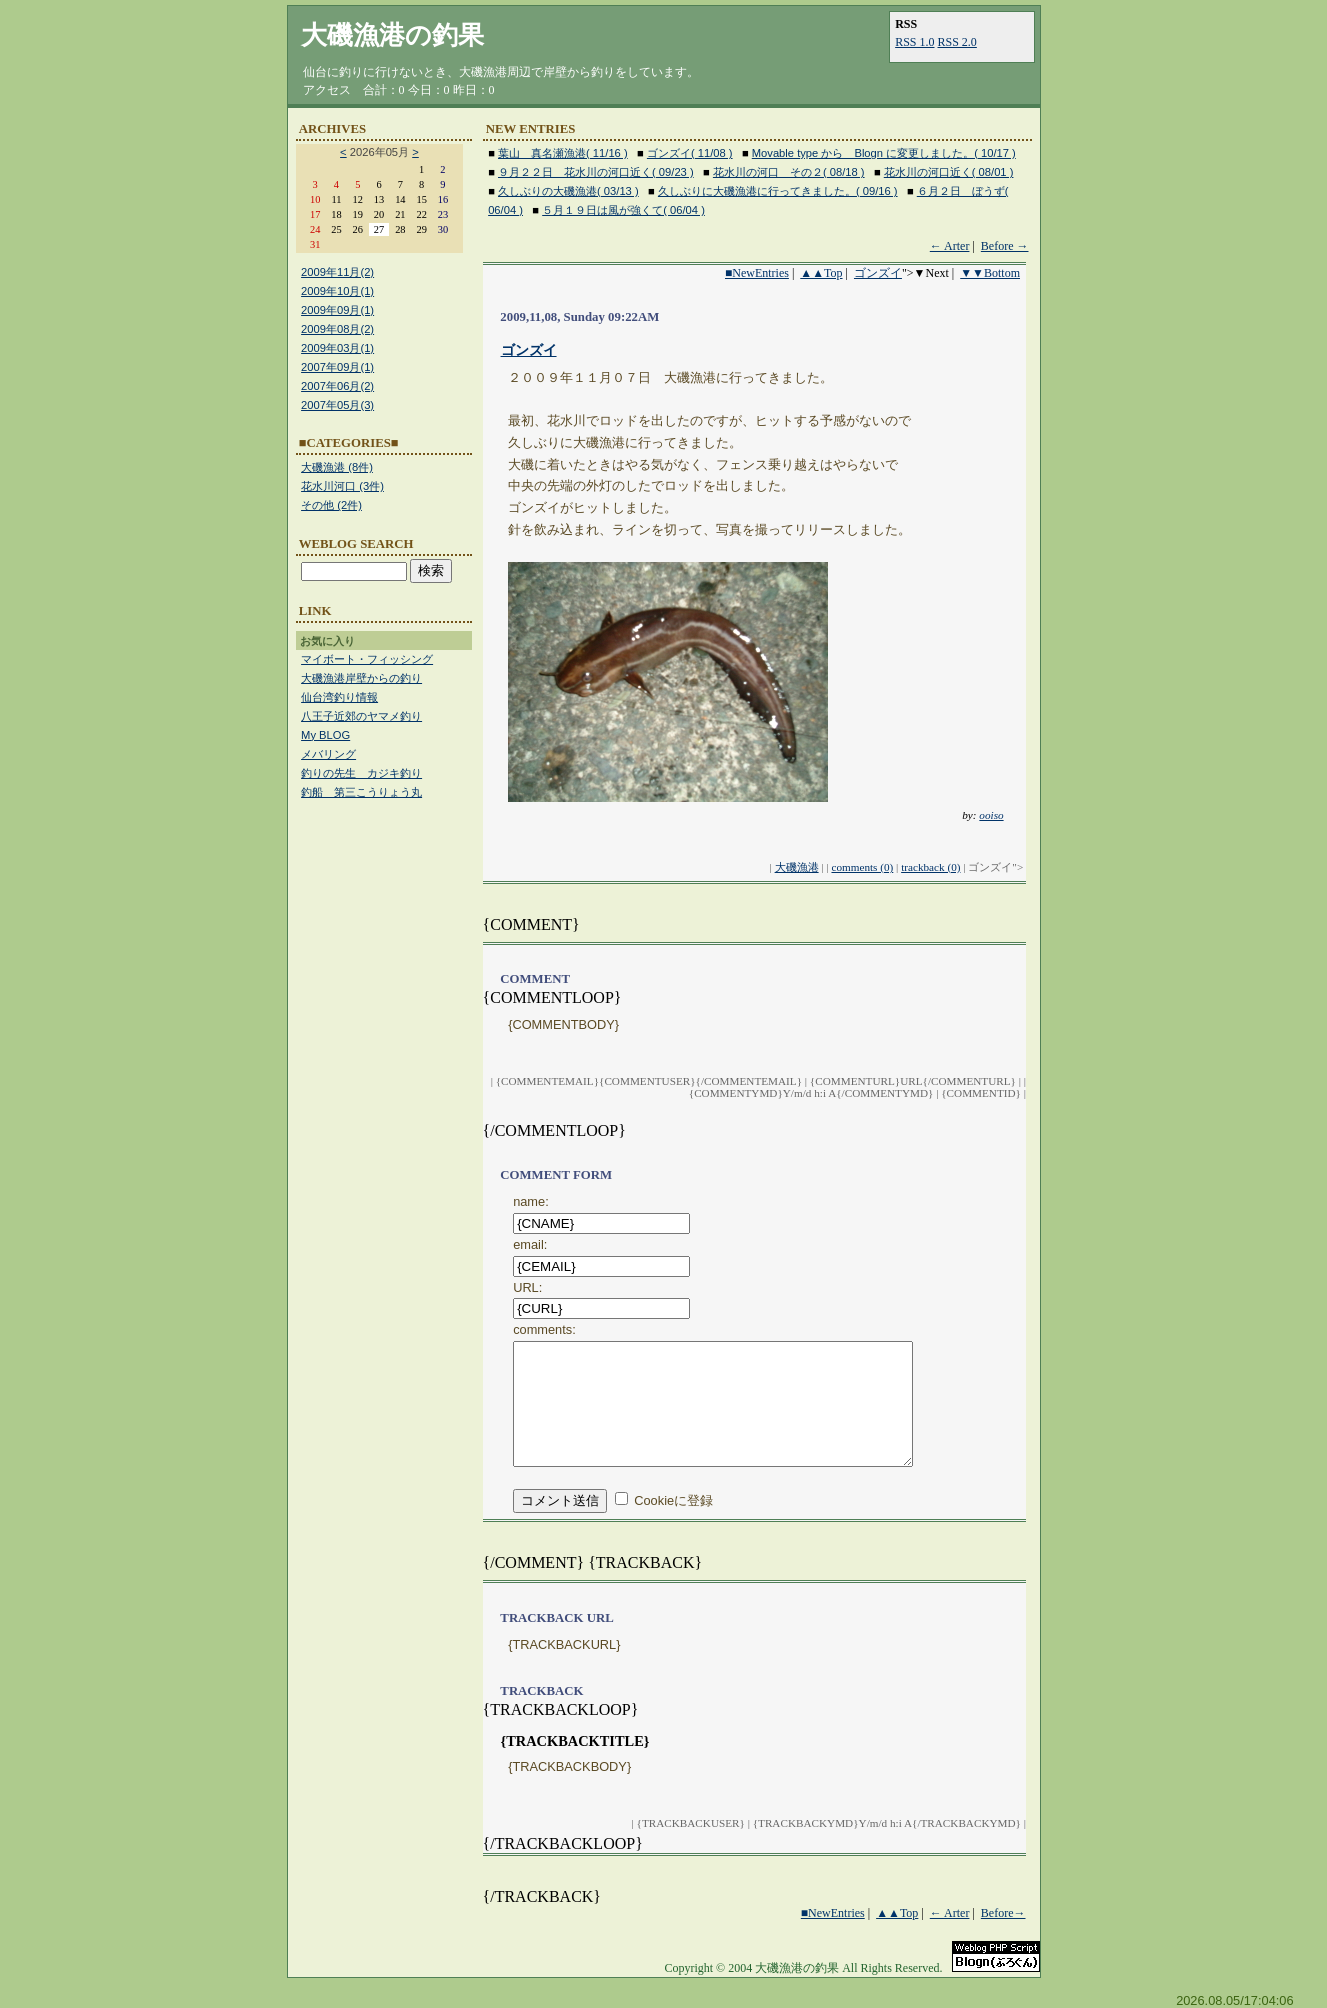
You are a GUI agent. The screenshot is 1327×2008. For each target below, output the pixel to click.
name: (531, 1201)
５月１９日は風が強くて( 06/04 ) (623, 210)
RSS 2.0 (957, 42)
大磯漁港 (797, 867)
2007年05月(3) (337, 405)
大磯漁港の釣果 (392, 35)
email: (530, 1244)
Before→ (1003, 1933)
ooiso (991, 815)
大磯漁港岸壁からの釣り (361, 678)
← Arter (950, 246)
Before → (1005, 246)
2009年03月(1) (337, 348)
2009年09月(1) (337, 310)
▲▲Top (821, 273)
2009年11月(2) (337, 272)
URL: (527, 1287)
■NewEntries (757, 273)
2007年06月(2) (337, 386)
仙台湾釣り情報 (339, 697)
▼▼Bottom (990, 273)
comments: (544, 1329)
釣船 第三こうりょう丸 (361, 792)
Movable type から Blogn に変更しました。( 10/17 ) (884, 153)
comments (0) (862, 867)
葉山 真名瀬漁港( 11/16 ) (563, 153)
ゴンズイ (878, 273)
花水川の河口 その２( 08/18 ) (789, 172)
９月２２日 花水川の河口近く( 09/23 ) (596, 172)
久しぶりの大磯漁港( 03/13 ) (568, 191)
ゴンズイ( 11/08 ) (690, 153)
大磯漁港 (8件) (337, 467)
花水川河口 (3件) (342, 486)
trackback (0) (930, 867)
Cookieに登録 (673, 1520)
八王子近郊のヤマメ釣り (361, 716)
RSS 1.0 (914, 42)
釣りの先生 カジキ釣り (361, 773)
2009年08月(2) (337, 329)
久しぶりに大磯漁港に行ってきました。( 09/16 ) (778, 191)
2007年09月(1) (337, 367)
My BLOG (325, 735)
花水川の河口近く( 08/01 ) (949, 172)
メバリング (328, 754)
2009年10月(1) (337, 291)
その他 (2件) (331, 505)
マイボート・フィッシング (367, 659)
